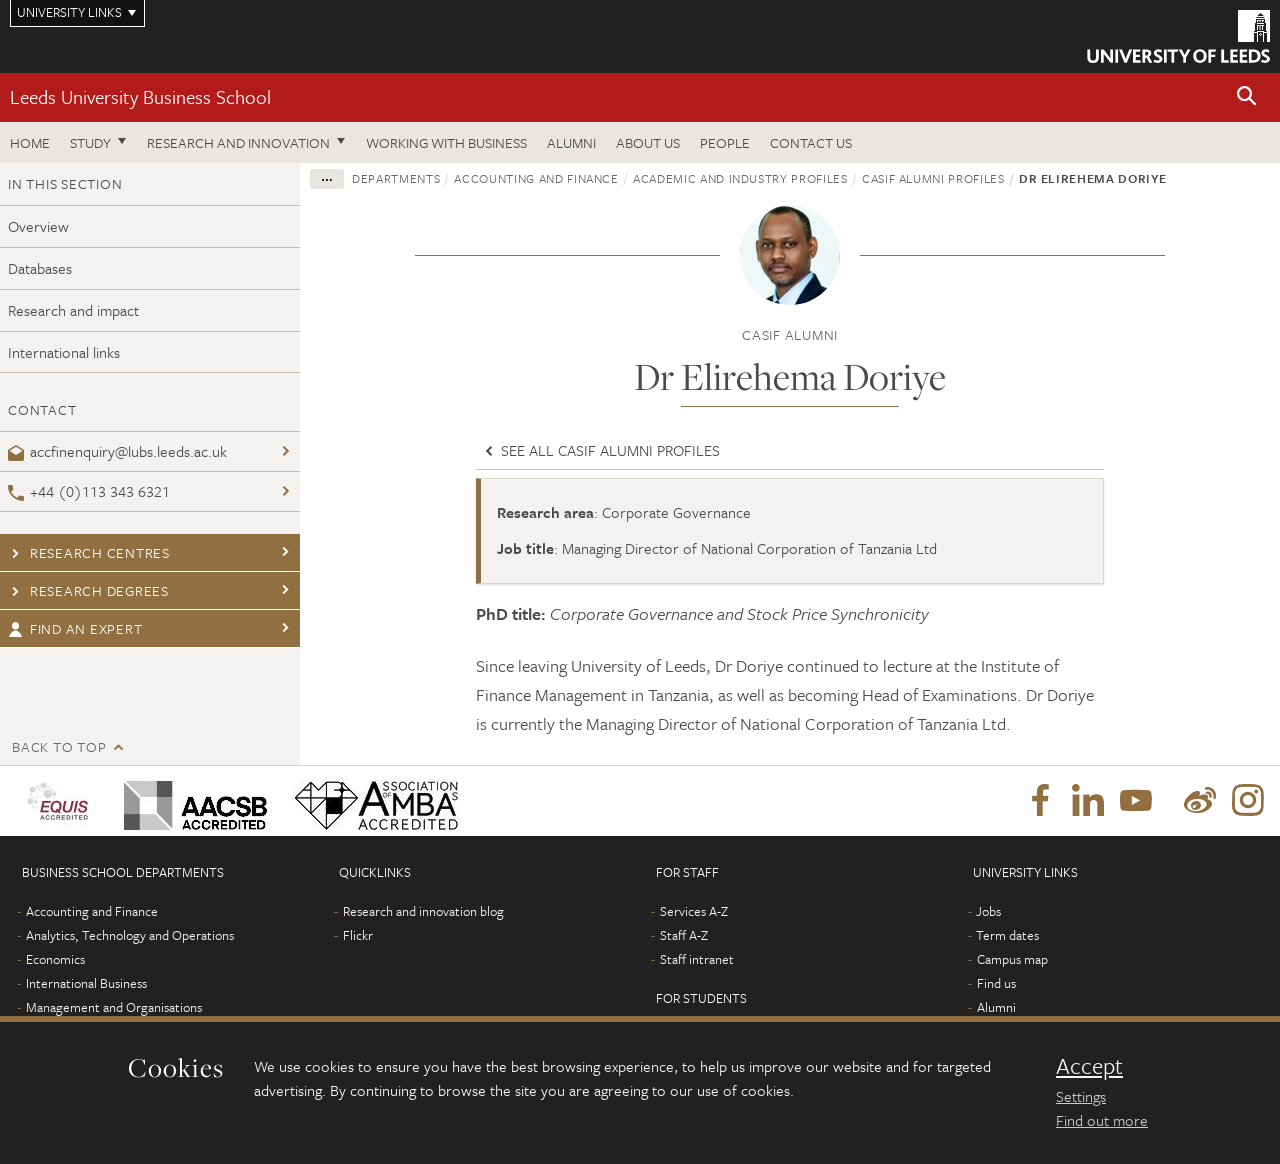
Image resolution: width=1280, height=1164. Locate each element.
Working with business (446, 142)
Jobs (988, 911)
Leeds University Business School (140, 96)
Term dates (1007, 935)
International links (64, 352)
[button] (1247, 97)
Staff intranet (697, 959)
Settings (1081, 1096)
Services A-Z (694, 911)
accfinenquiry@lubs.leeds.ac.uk (117, 451)
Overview (38, 226)
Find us (996, 983)
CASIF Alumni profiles (933, 178)
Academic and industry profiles (740, 178)
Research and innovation (238, 142)
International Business (86, 983)
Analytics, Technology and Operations (130, 935)
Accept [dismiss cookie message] (1089, 1066)
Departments (396, 178)
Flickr (358, 935)
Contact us (811, 142)
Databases (40, 268)
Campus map (1012, 959)
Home (30, 142)
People (725, 142)
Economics (55, 959)
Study (90, 142)
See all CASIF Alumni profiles (600, 450)
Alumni (571, 142)
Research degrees (88, 590)
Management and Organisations (114, 1007)
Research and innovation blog (423, 911)
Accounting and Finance (536, 178)
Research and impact (73, 310)
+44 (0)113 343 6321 (89, 491)
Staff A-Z (684, 935)
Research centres (89, 552)
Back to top (59, 746)
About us (648, 142)
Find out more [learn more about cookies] (1102, 1120)
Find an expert (75, 628)
